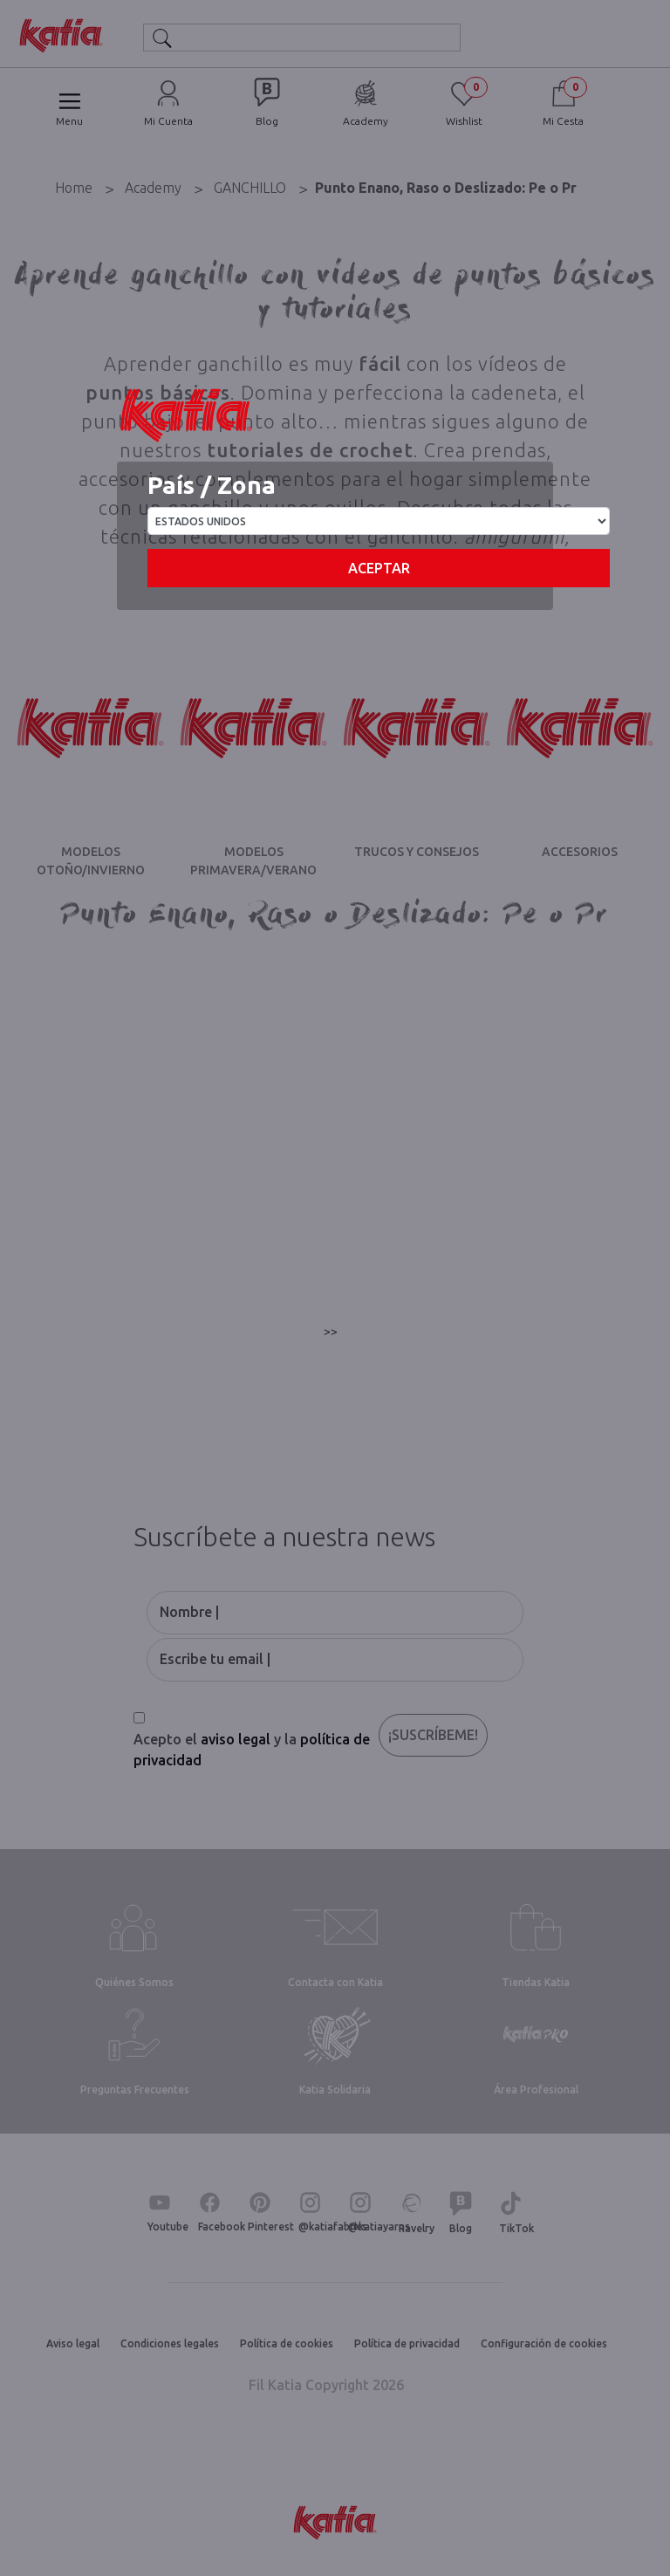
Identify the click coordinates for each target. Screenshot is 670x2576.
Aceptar (379, 568)
